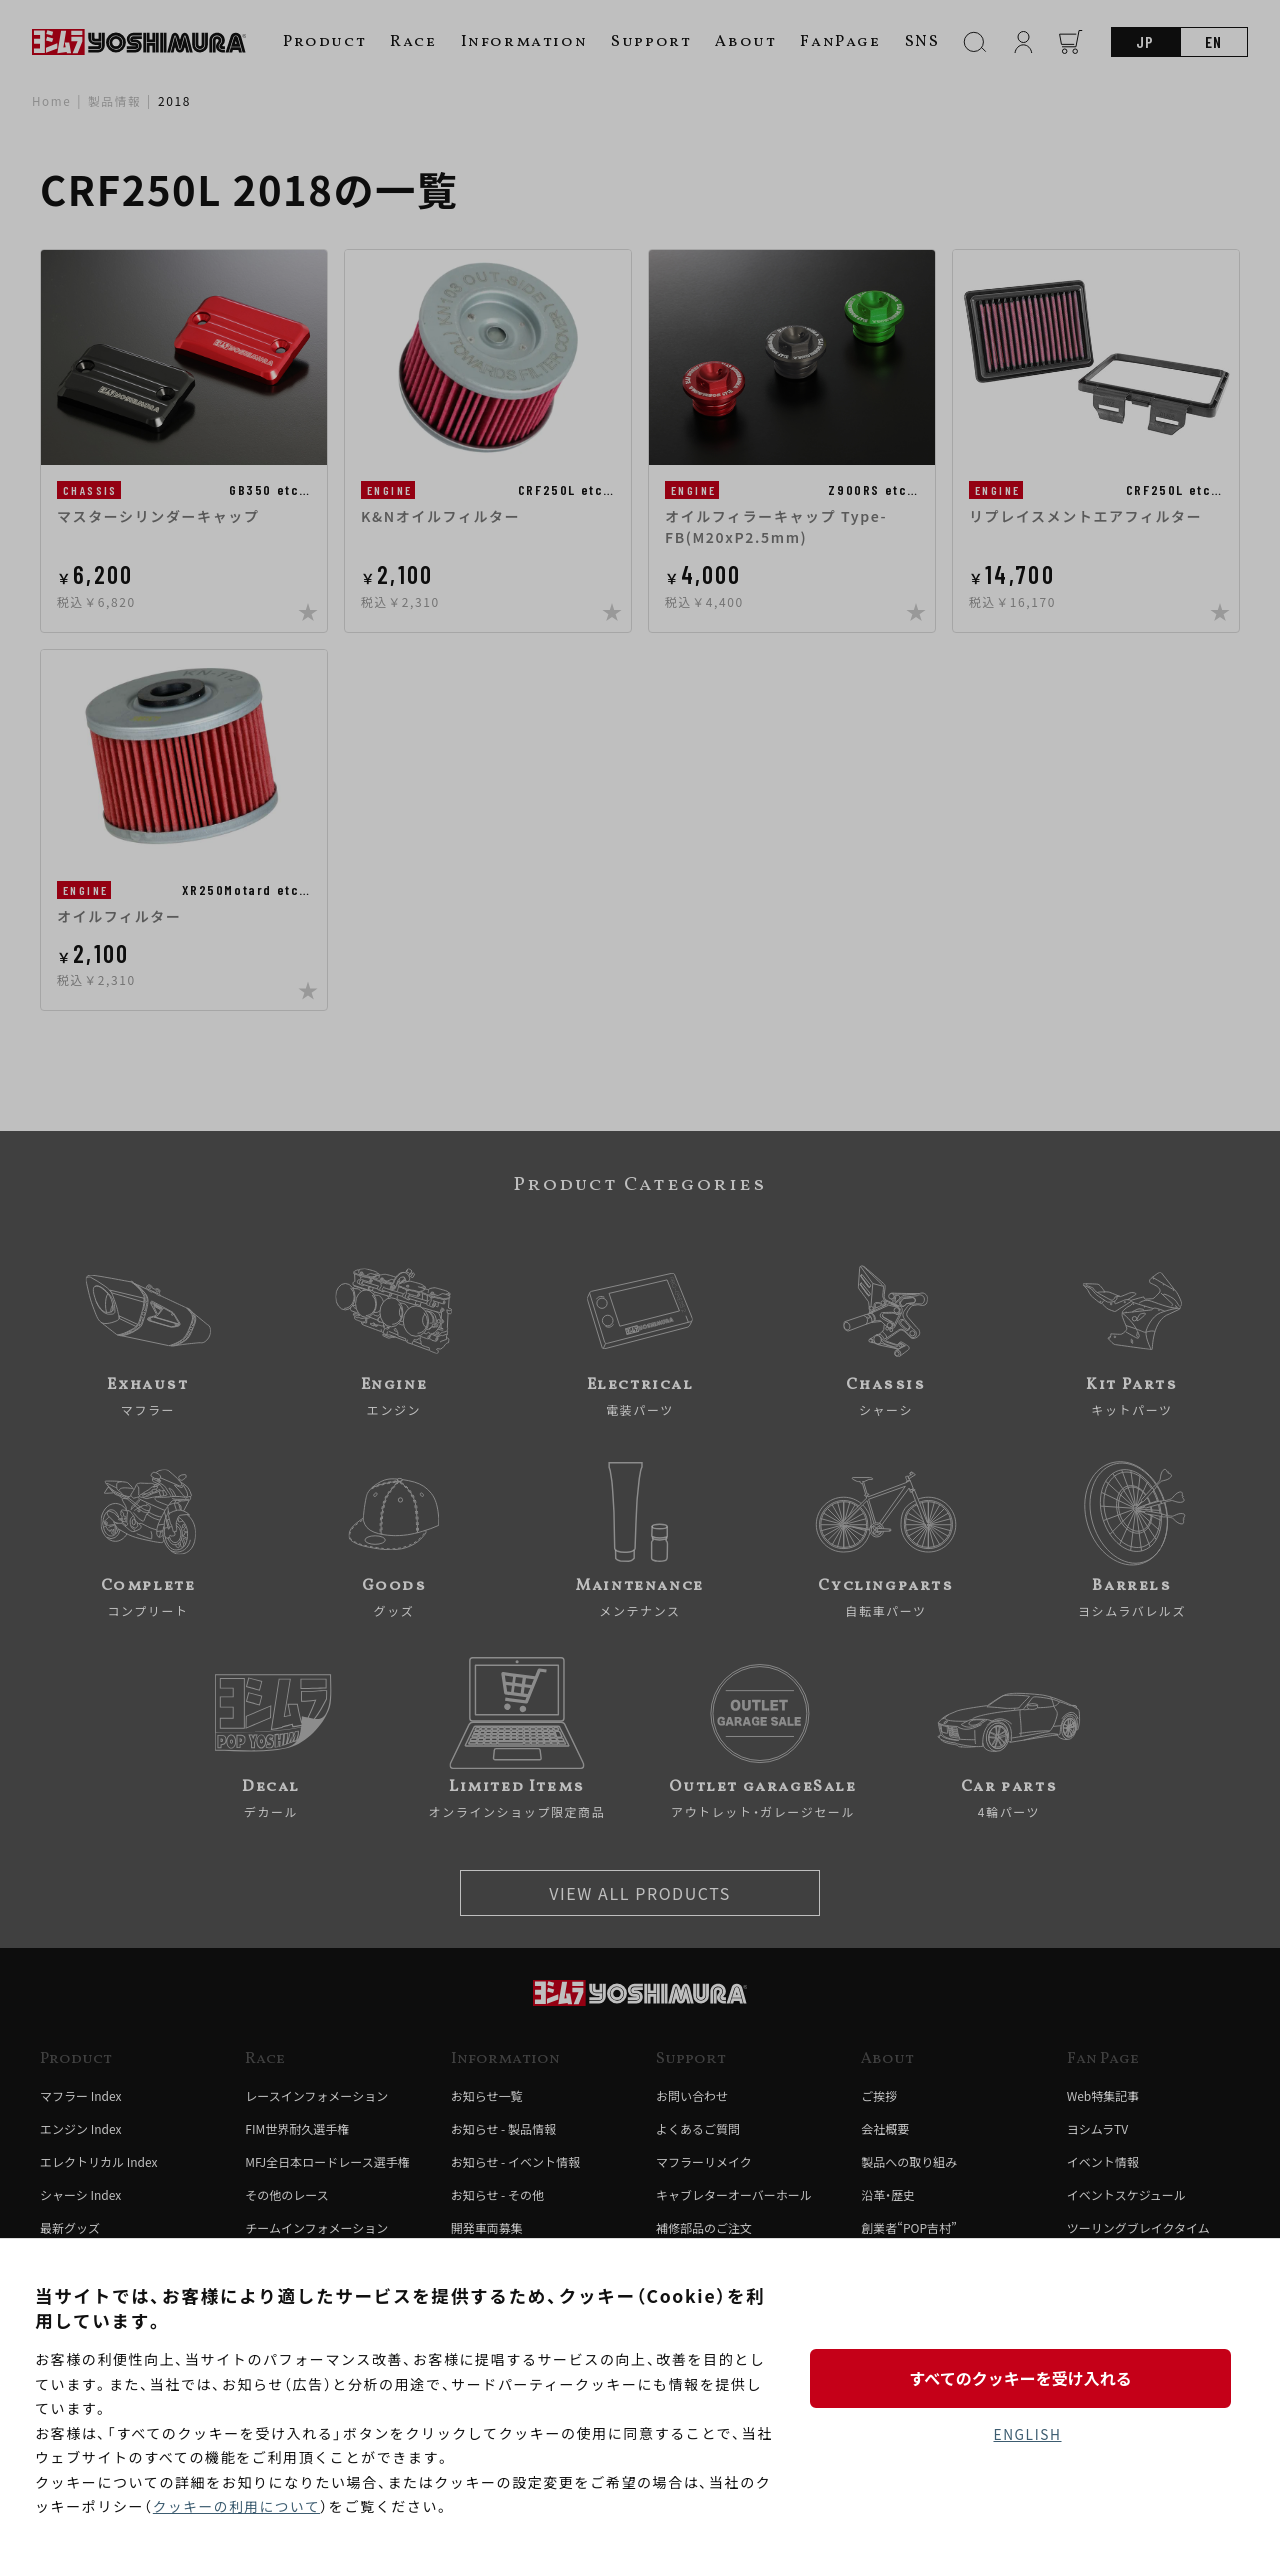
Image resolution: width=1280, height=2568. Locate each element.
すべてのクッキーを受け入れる (1027, 2377)
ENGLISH (1027, 2435)
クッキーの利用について (238, 2507)
